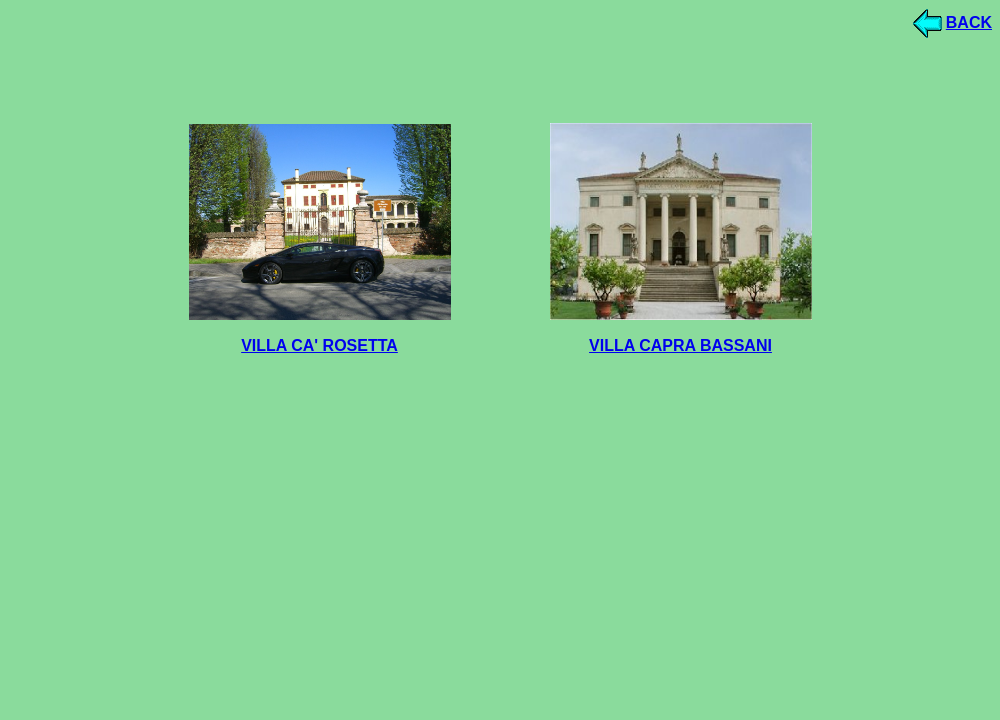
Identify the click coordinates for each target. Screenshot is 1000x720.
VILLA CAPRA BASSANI (680, 345)
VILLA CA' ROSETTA (319, 345)
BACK (969, 22)
